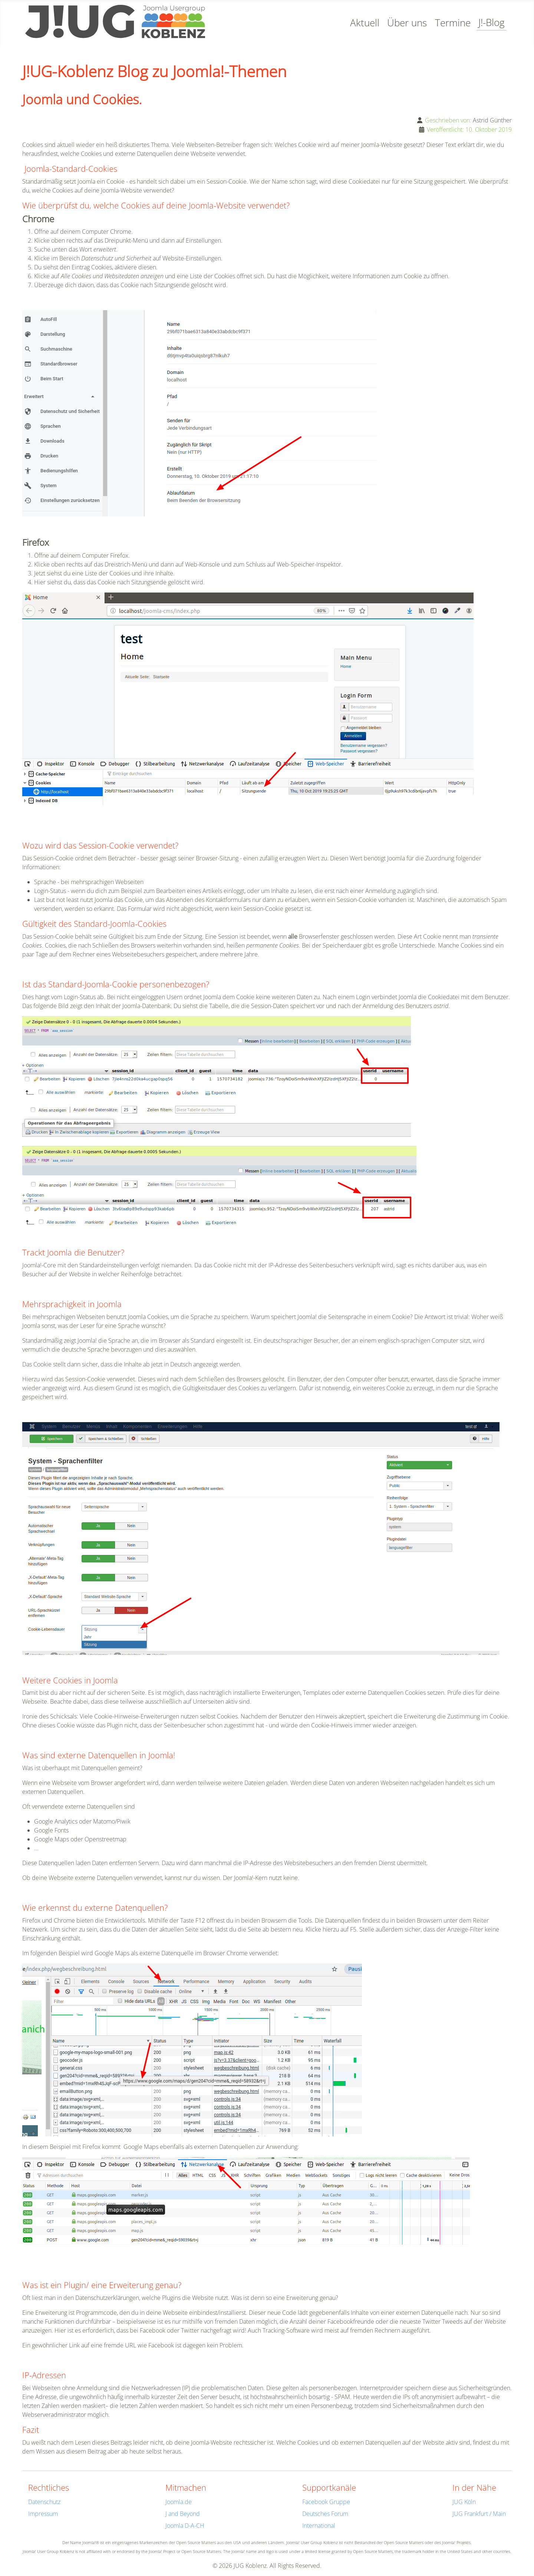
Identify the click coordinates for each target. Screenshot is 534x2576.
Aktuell (364, 22)
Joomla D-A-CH (184, 2525)
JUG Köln (464, 2502)
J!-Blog (491, 22)
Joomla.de (178, 2502)
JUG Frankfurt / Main (479, 2514)
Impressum (43, 2514)
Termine (453, 22)
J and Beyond (182, 2514)
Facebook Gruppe (326, 2502)
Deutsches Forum (325, 2514)
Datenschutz (44, 2502)
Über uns (407, 22)
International (318, 2525)
